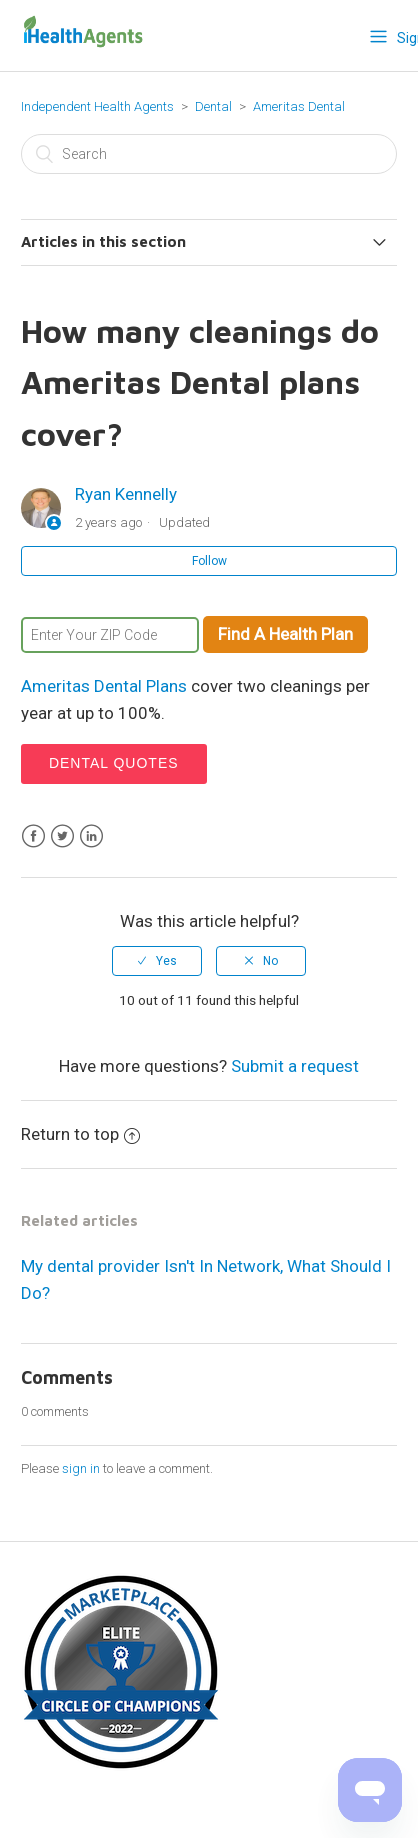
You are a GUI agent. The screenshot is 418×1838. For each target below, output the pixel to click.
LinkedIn (91, 836)
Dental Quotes (114, 763)
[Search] (209, 154)
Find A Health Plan (285, 634)
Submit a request (295, 1066)
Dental (215, 106)
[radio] (157, 961)
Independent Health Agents (97, 106)
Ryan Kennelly (126, 494)
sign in (81, 1468)
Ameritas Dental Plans (104, 686)
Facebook (33, 836)
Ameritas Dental (299, 106)
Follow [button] (209, 561)
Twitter (62, 836)
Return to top (80, 1134)
